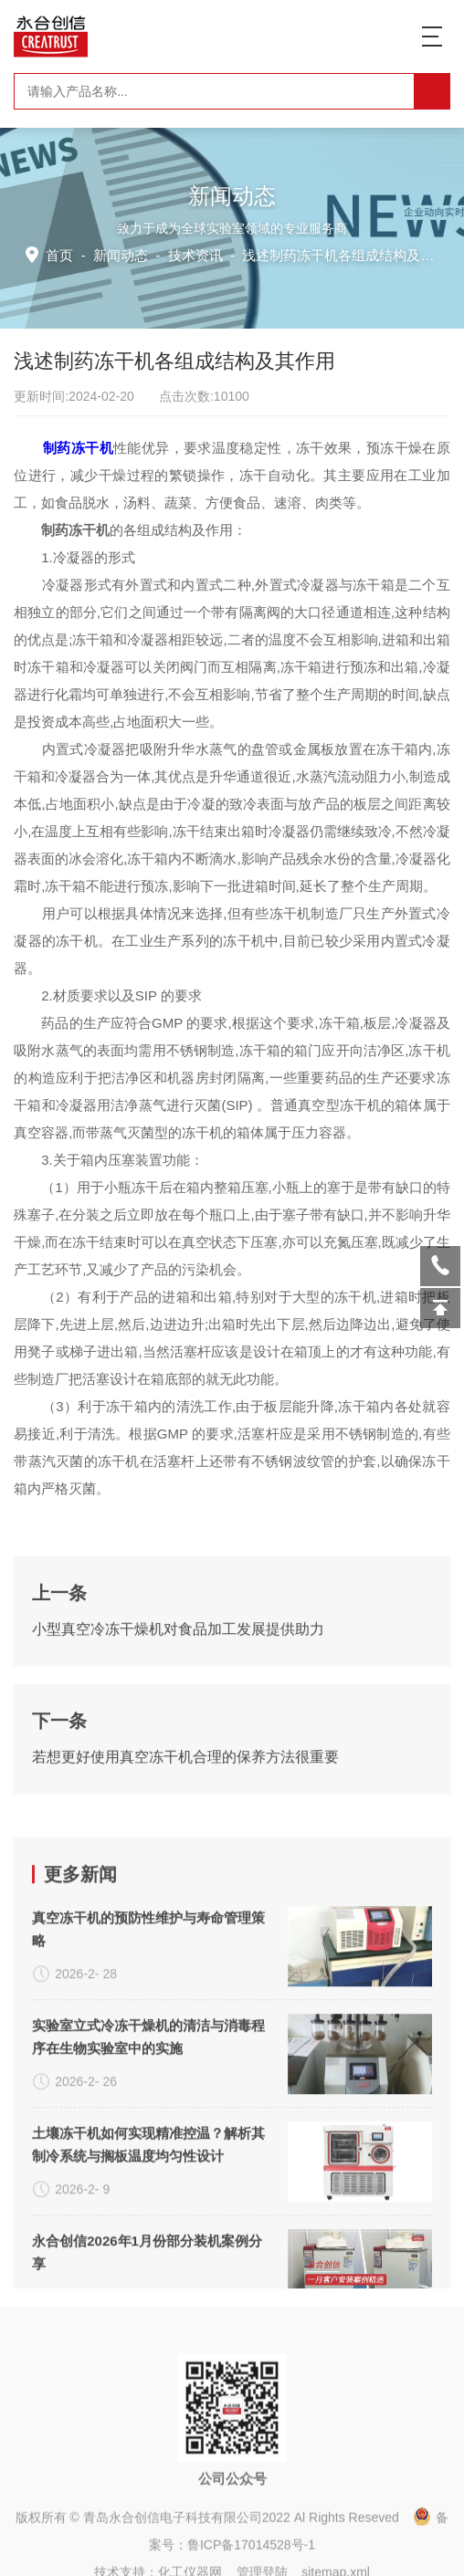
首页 (66, 253)
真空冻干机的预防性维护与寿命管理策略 (148, 2268)
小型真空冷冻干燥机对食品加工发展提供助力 (178, 1801)
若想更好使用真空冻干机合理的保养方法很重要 (185, 1929)
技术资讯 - (311, 253)
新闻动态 (125, 253)
